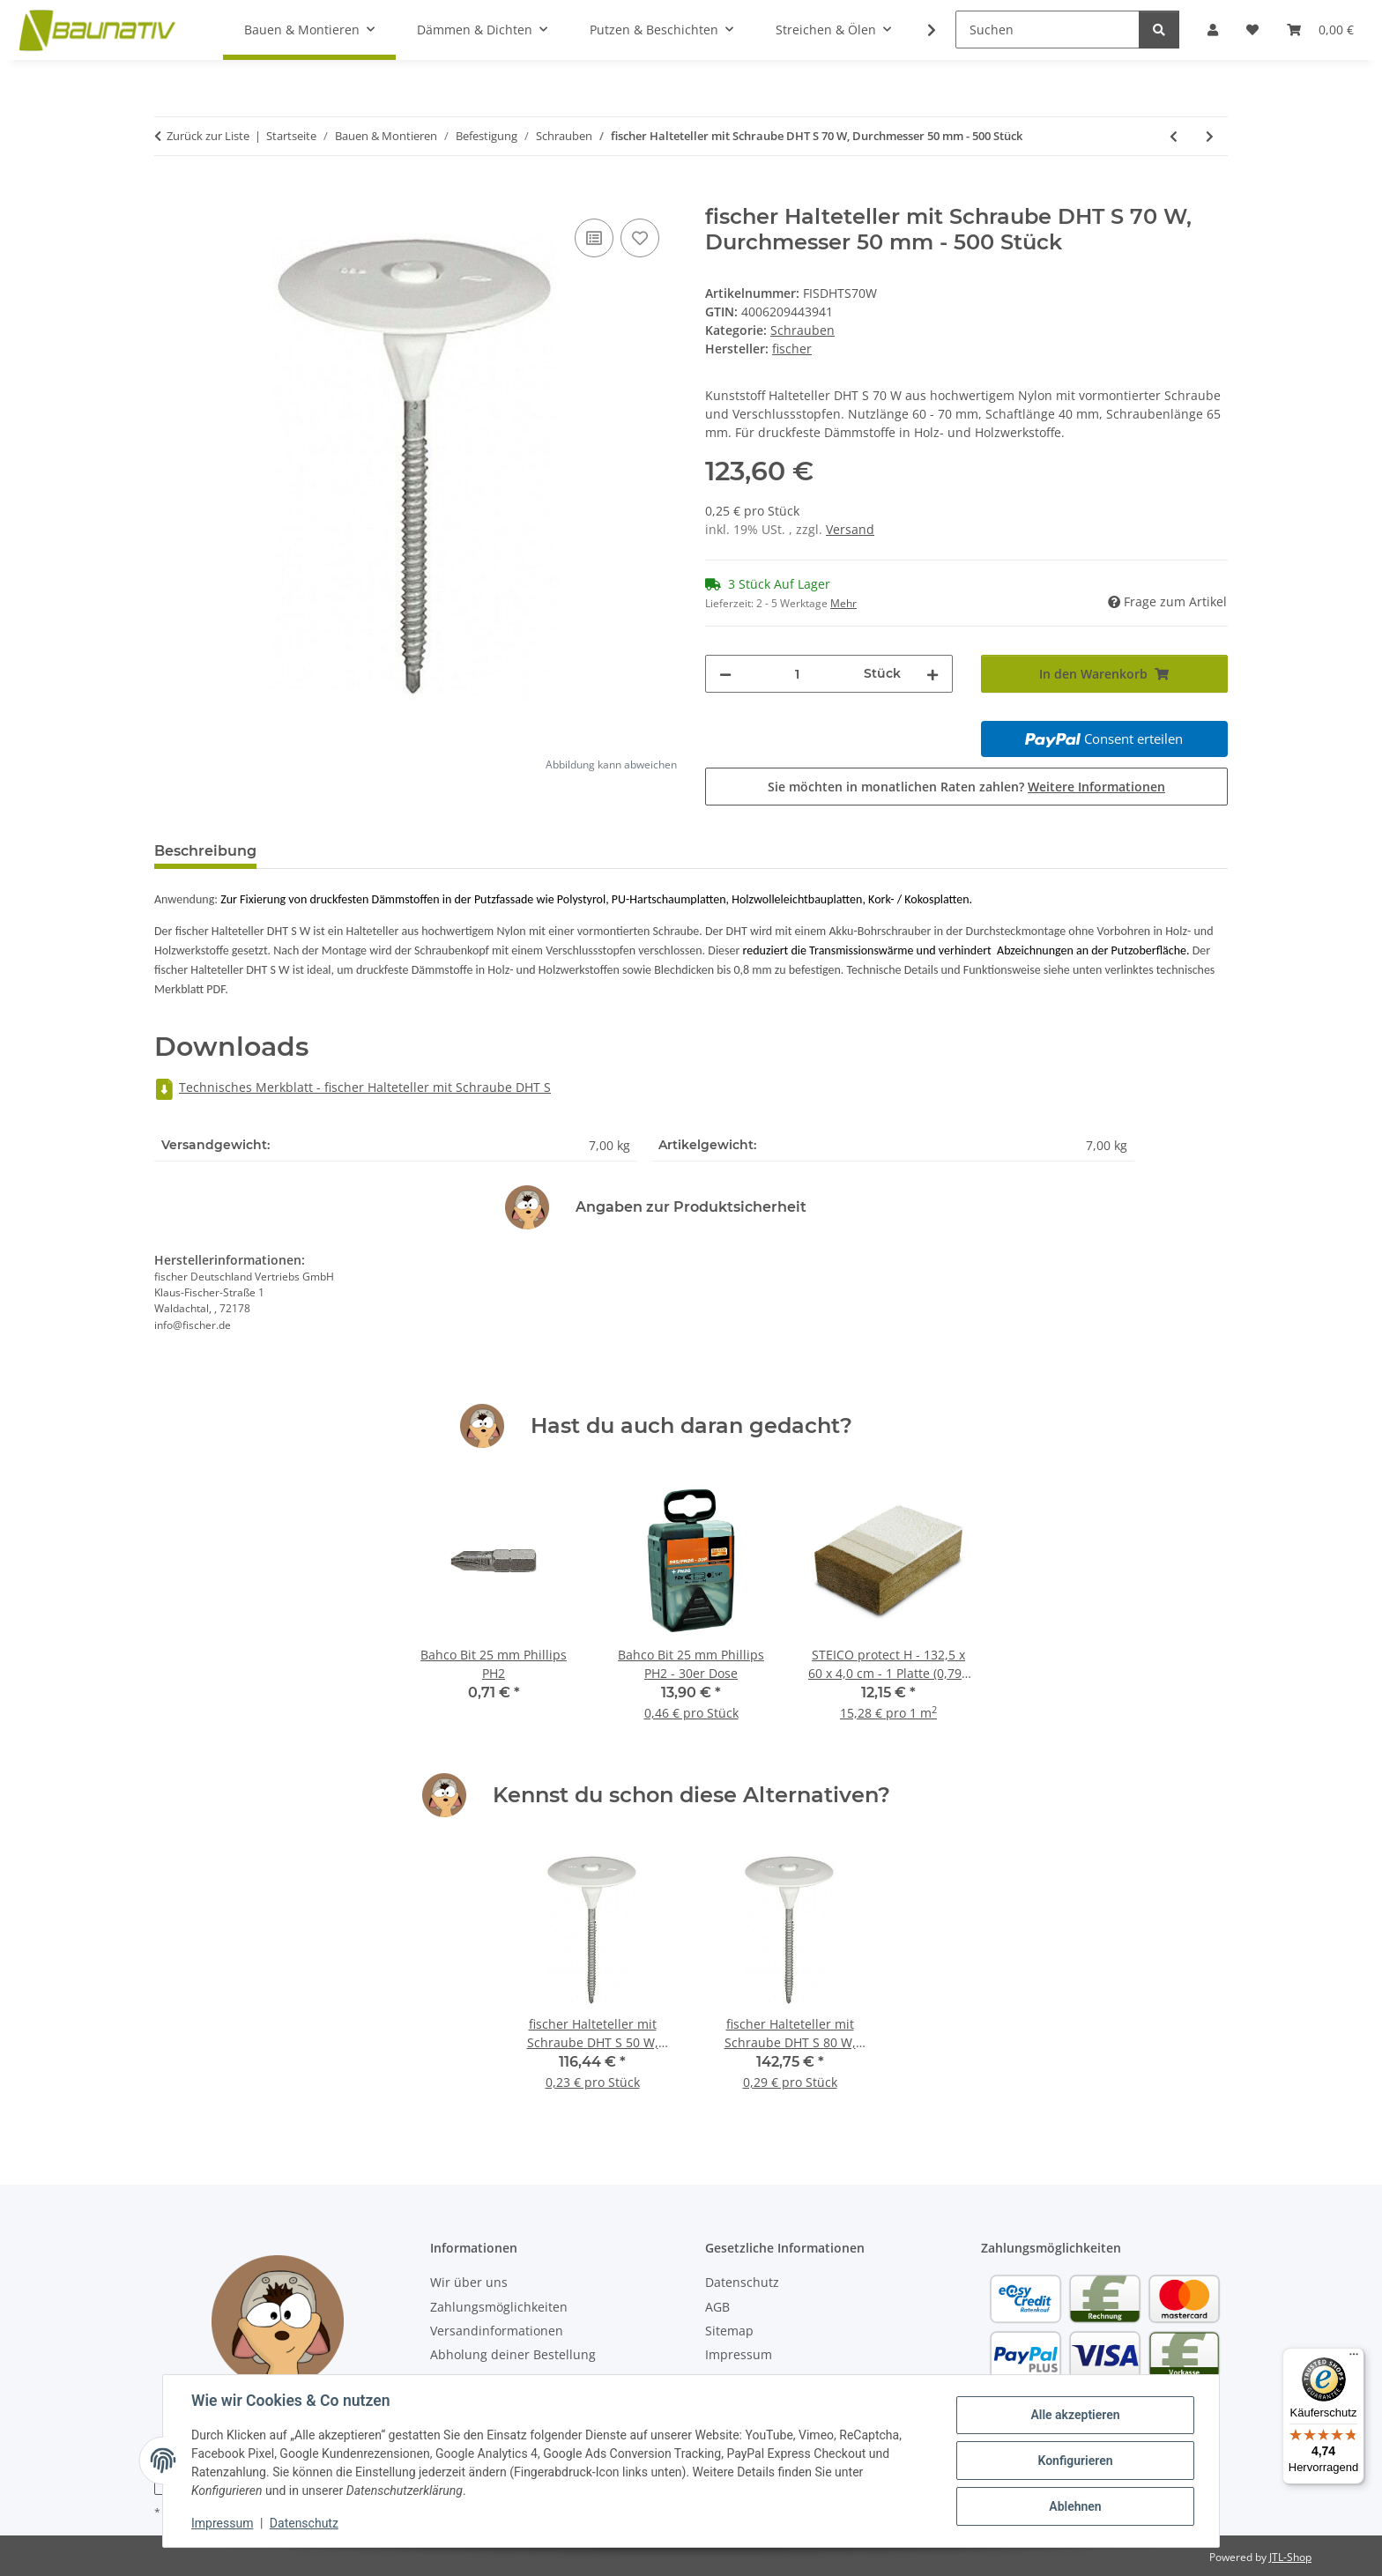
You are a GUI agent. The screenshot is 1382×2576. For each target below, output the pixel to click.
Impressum (222, 2523)
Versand (850, 529)
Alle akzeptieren (1074, 2415)
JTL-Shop (1290, 2557)
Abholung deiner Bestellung (513, 2354)
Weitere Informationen (1096, 786)
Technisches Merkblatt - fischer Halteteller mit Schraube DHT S (352, 1087)
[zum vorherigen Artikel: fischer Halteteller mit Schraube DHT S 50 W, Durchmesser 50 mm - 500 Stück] (1173, 136)
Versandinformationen (496, 2330)
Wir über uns (469, 2282)
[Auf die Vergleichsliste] (594, 238)
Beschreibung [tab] (205, 851)
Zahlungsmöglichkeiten (499, 2306)
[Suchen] (1047, 29)
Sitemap (729, 2330)
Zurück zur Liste (208, 136)
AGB (717, 2306)
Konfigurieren (1074, 2461)
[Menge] (797, 674)
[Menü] (1353, 2358)
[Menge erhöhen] (932, 674)
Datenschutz (304, 2523)
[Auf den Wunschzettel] (639, 238)
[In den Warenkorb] (168, 194)
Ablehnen (1075, 2506)
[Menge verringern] (725, 674)
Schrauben (802, 330)
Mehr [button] (843, 603)
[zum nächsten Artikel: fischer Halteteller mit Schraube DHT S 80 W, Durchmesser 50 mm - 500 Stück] (1210, 136)
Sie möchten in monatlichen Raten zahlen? (966, 786)
